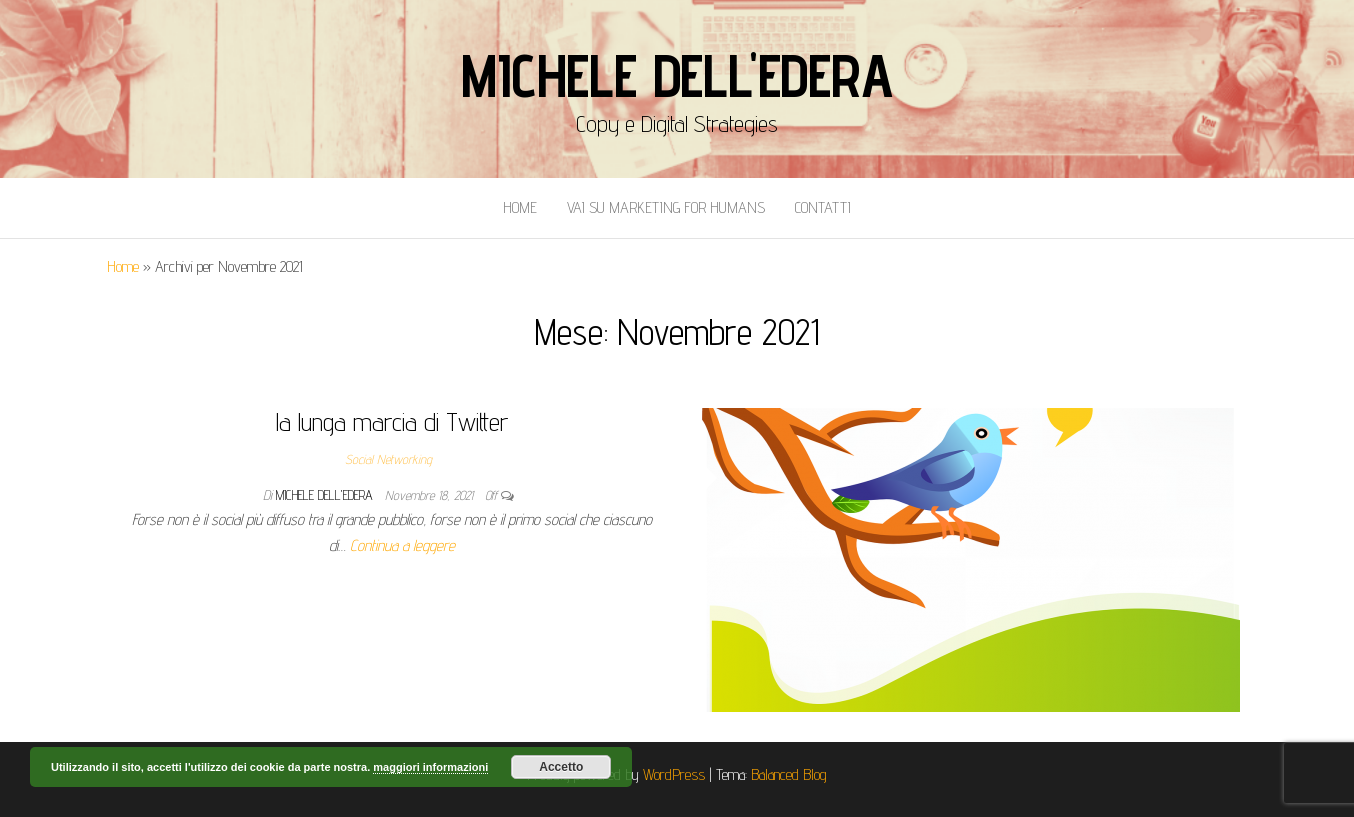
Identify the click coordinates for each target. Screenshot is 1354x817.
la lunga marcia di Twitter (392, 421)
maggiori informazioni (430, 767)
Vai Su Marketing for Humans (666, 207)
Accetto (561, 767)
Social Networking (388, 459)
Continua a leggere (402, 545)
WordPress (674, 774)
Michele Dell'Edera (676, 75)
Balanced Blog (789, 774)
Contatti (823, 207)
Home (520, 207)
